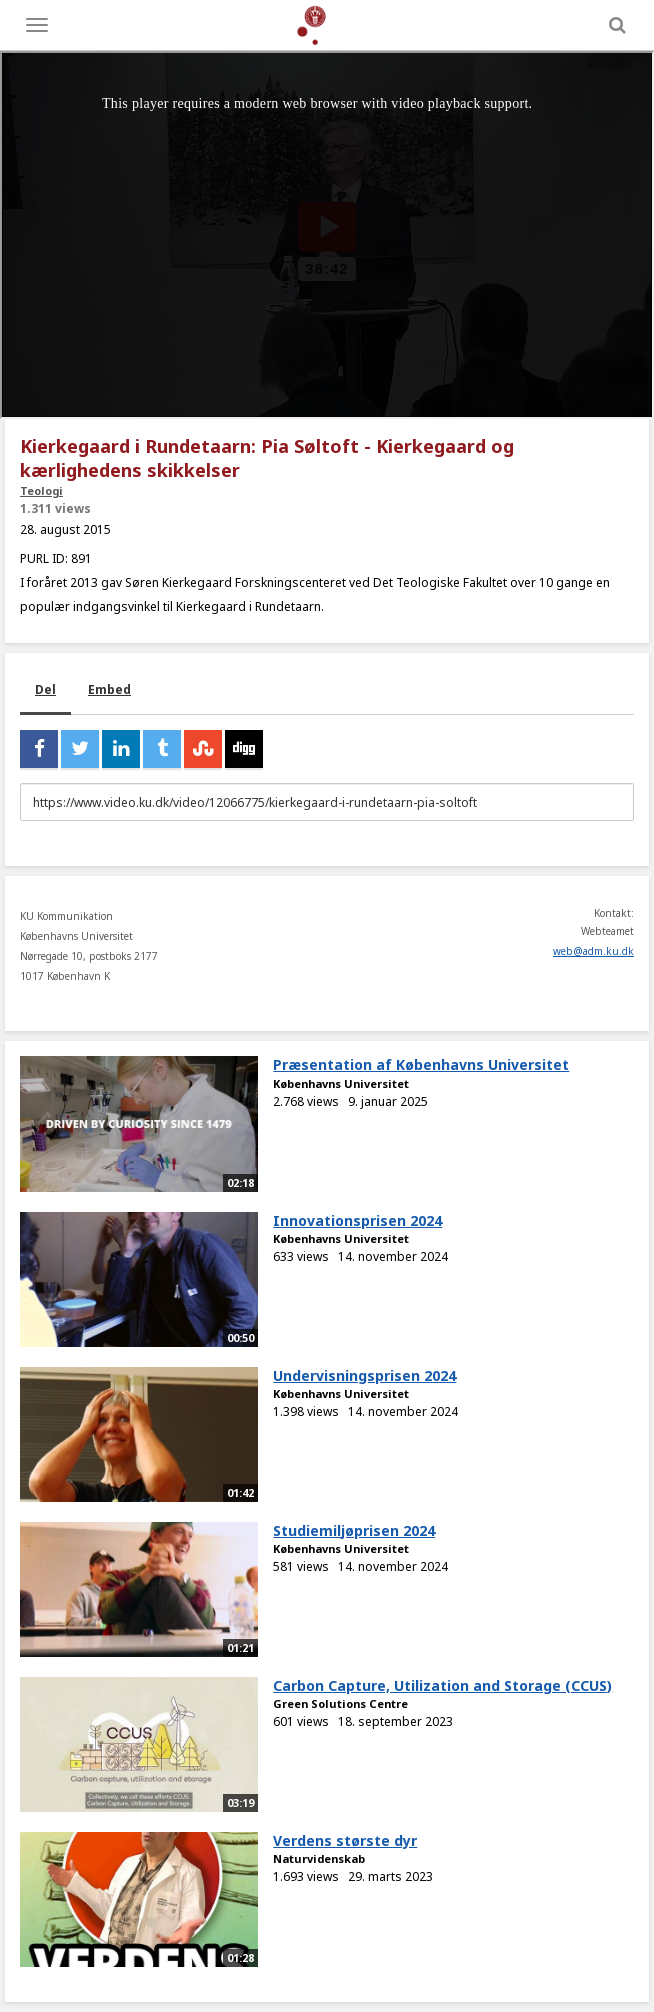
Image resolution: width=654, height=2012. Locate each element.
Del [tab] (45, 689)
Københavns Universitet (341, 1083)
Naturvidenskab (319, 1858)
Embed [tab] (109, 689)
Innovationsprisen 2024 (357, 1220)
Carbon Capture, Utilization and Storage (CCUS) (442, 1685)
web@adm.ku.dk (593, 951)
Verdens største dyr (345, 1840)
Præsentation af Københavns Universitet (421, 1064)
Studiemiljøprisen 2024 (354, 1530)
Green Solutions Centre (340, 1703)
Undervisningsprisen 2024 (364, 1375)
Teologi (41, 490)
